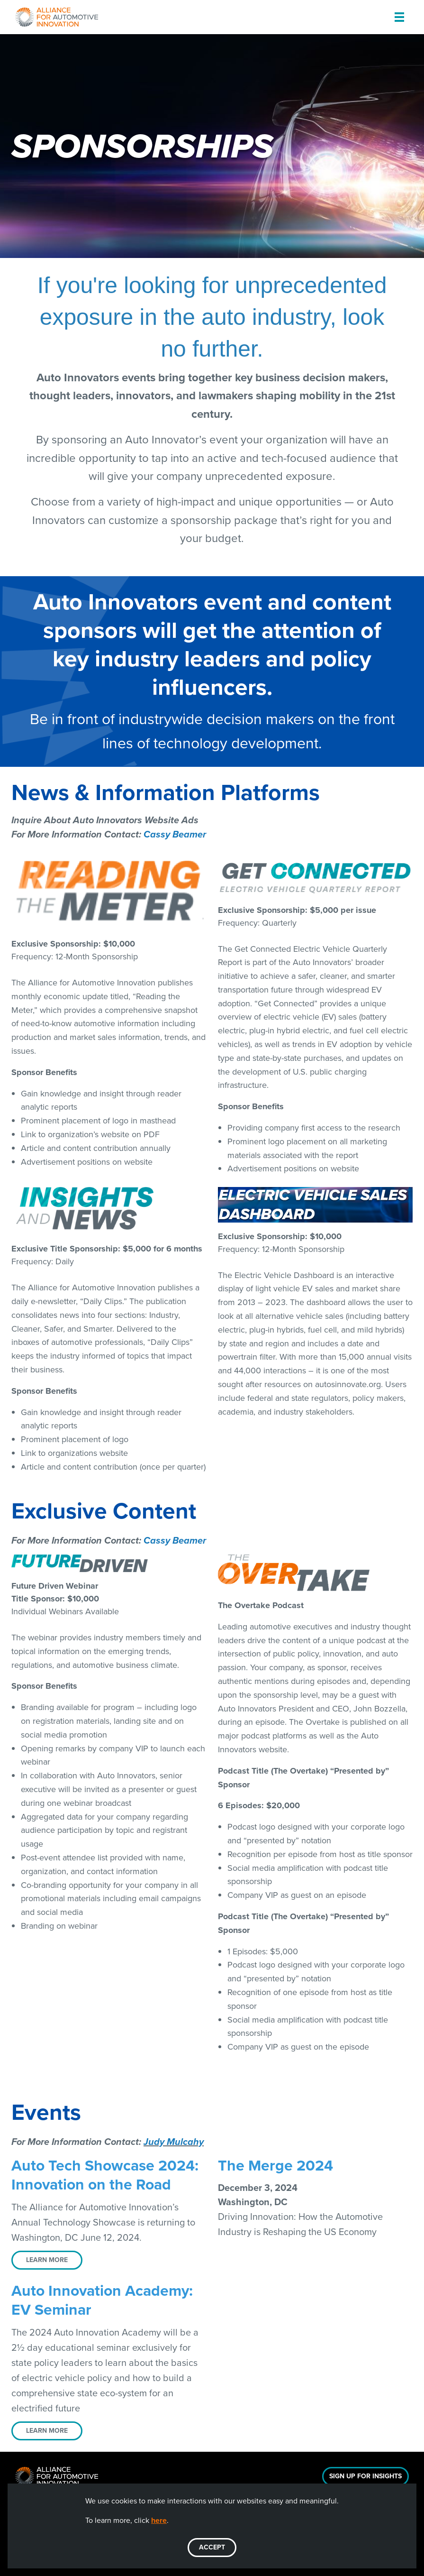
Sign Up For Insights (365, 2476)
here (159, 2520)
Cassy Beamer (175, 834)
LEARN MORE (47, 2260)
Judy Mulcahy (174, 2141)
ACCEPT (212, 2547)
